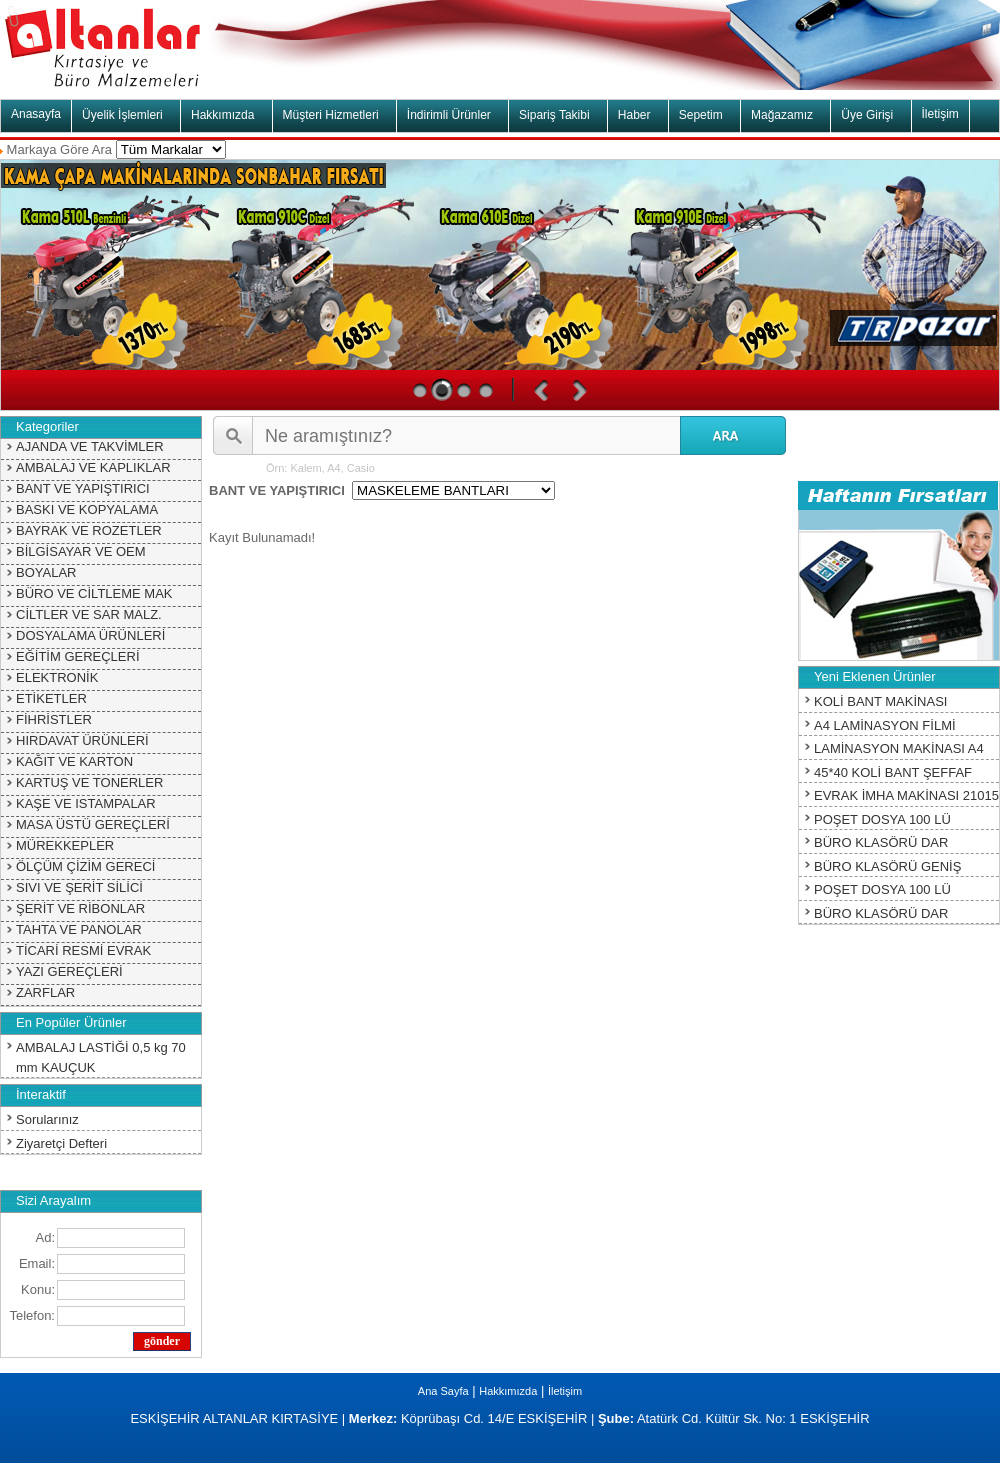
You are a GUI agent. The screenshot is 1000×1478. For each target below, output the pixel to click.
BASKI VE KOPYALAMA (87, 509)
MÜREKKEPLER (65, 845)
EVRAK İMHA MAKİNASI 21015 (906, 795)
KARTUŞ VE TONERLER (89, 782)
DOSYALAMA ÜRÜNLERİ (90, 635)
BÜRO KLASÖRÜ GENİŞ (887, 866)
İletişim (940, 114)
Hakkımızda (508, 1391)
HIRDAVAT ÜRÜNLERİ (82, 740)
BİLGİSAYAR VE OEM (81, 551)
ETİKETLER (51, 698)
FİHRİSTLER (54, 719)
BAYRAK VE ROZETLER (89, 530)
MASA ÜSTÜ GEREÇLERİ (93, 824)
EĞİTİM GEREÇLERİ (78, 656)
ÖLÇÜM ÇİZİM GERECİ (85, 866)
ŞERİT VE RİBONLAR (80, 908)
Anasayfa (36, 114)
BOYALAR (46, 572)
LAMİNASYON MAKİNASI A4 (899, 748)
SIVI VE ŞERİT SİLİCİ (79, 887)
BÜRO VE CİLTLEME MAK (94, 593)
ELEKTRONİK (57, 677)
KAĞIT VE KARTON (74, 761)
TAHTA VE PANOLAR (79, 929)
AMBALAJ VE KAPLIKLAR (93, 467)
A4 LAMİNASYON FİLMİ (885, 725)
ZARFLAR (45, 992)
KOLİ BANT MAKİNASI (880, 701)
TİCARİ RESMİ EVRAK (83, 950)
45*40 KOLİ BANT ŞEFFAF (893, 772)
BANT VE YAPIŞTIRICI (83, 488)
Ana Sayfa (443, 1391)
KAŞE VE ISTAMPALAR (86, 803)
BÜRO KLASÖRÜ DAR (881, 842)
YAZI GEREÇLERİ (69, 971)
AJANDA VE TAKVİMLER (90, 446)
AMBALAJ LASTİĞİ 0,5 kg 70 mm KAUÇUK (101, 1057)
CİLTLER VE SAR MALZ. (89, 614)
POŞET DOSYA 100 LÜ (882, 819)
